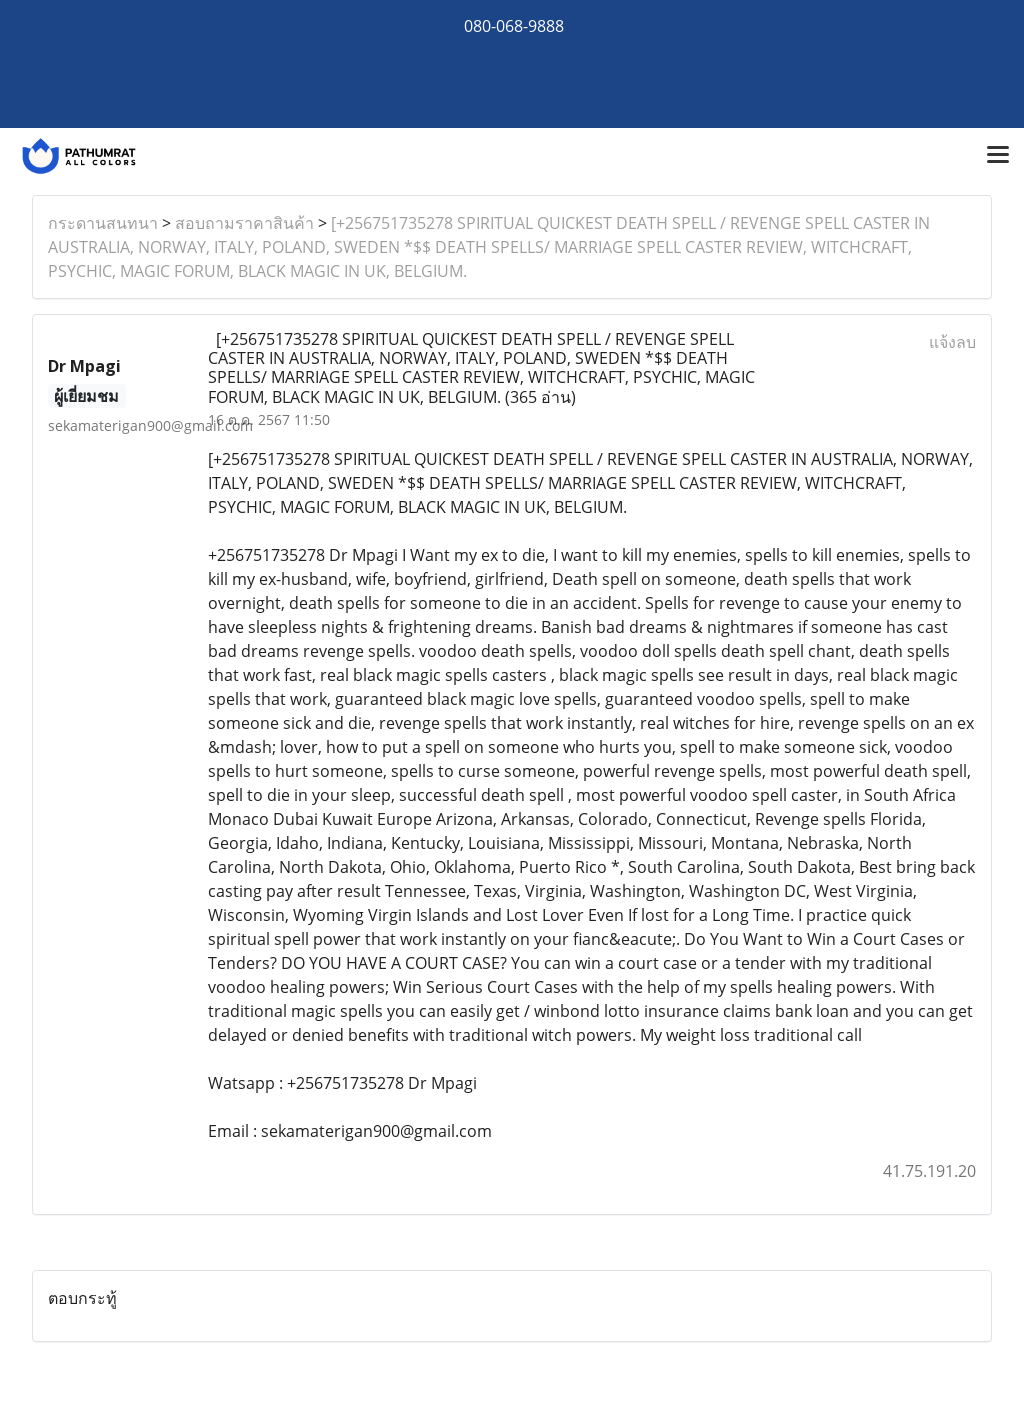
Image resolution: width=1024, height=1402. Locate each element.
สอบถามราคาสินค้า (244, 223)
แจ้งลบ (952, 342)
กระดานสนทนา (103, 223)
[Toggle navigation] (998, 156)
